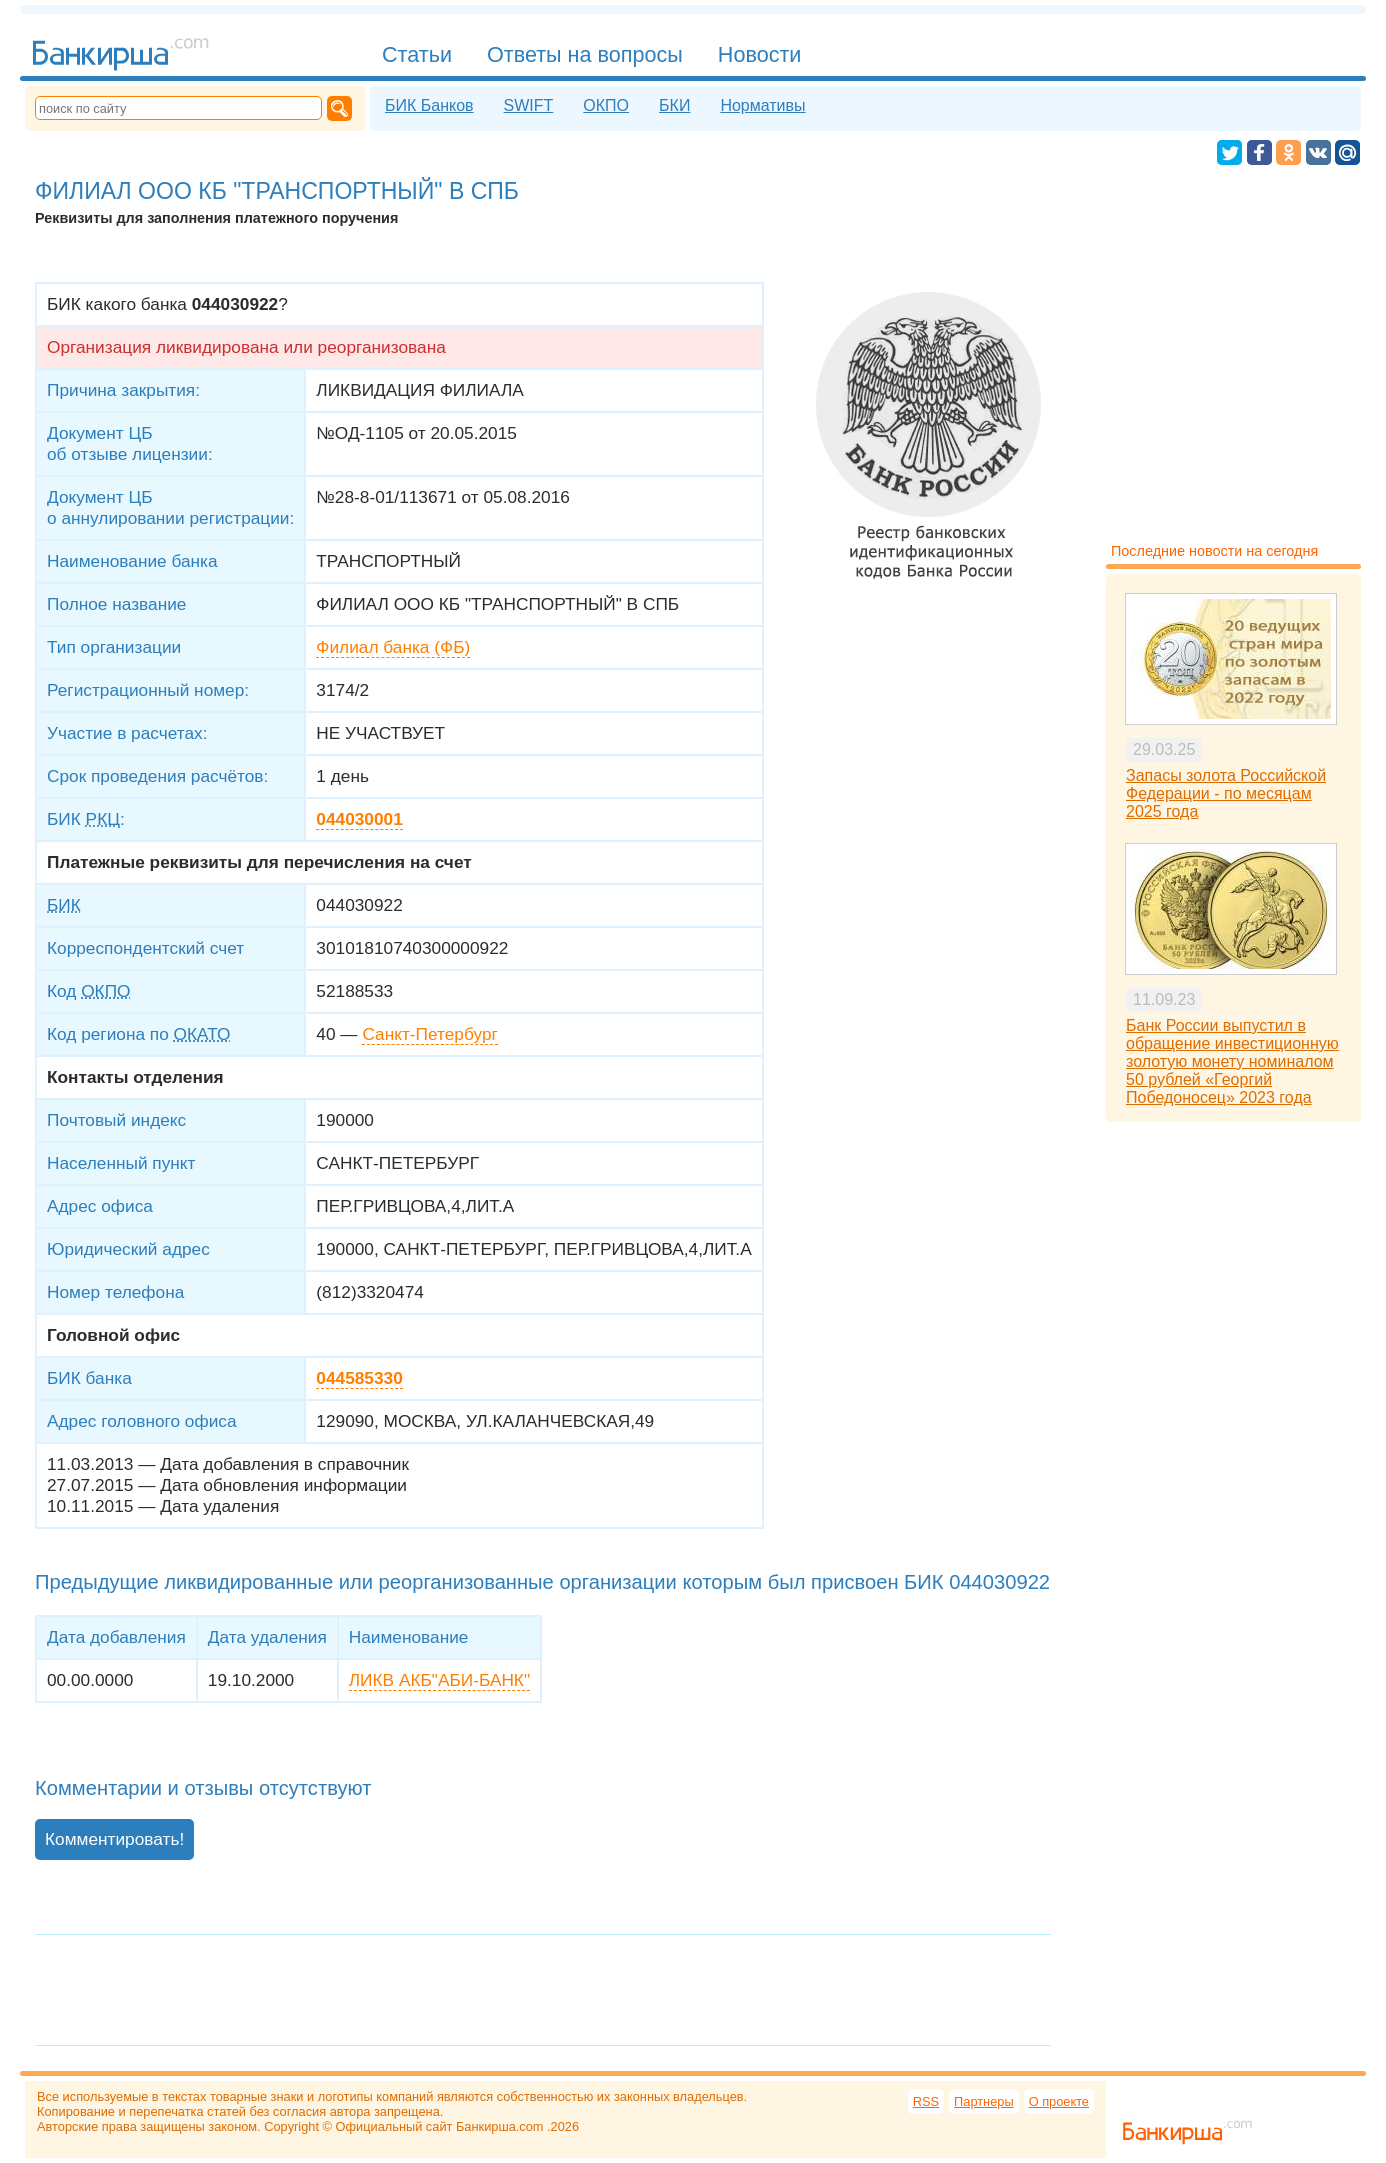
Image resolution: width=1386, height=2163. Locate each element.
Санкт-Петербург (429, 1034)
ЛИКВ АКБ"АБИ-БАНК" (439, 1680)
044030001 (359, 819)
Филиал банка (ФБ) (393, 647)
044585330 (359, 1378)
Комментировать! (114, 1839)
